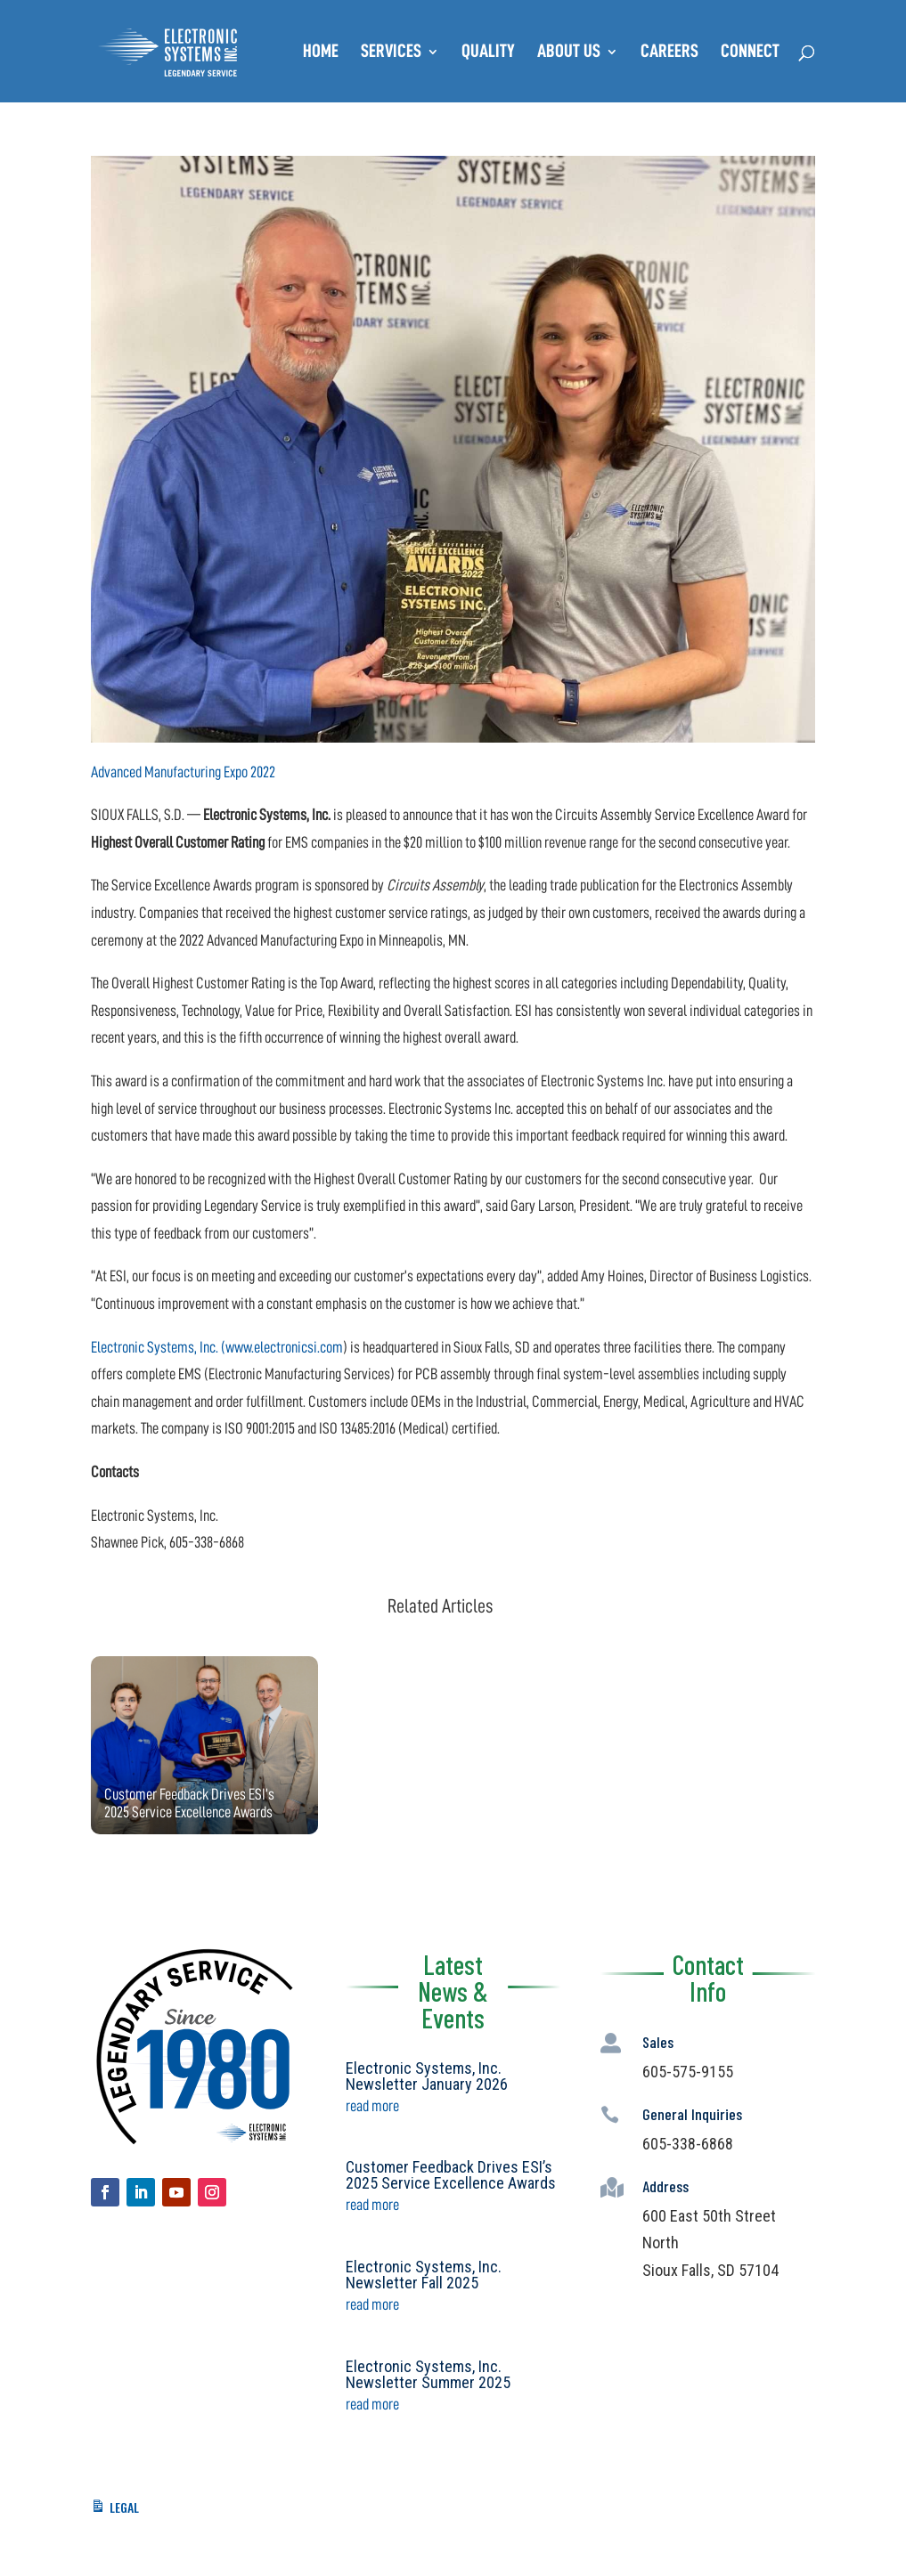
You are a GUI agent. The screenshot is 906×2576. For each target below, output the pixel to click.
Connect (750, 53)
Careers (669, 53)
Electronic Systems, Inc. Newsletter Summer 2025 (428, 2374)
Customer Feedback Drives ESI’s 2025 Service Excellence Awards (451, 2175)
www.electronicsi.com (284, 1347)
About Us (568, 53)
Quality (488, 53)
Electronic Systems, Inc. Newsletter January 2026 (427, 2076)
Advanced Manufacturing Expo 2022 (183, 772)
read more (372, 2106)
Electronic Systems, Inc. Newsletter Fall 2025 (424, 2274)
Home (321, 53)
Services (391, 53)
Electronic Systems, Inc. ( (158, 1347)
